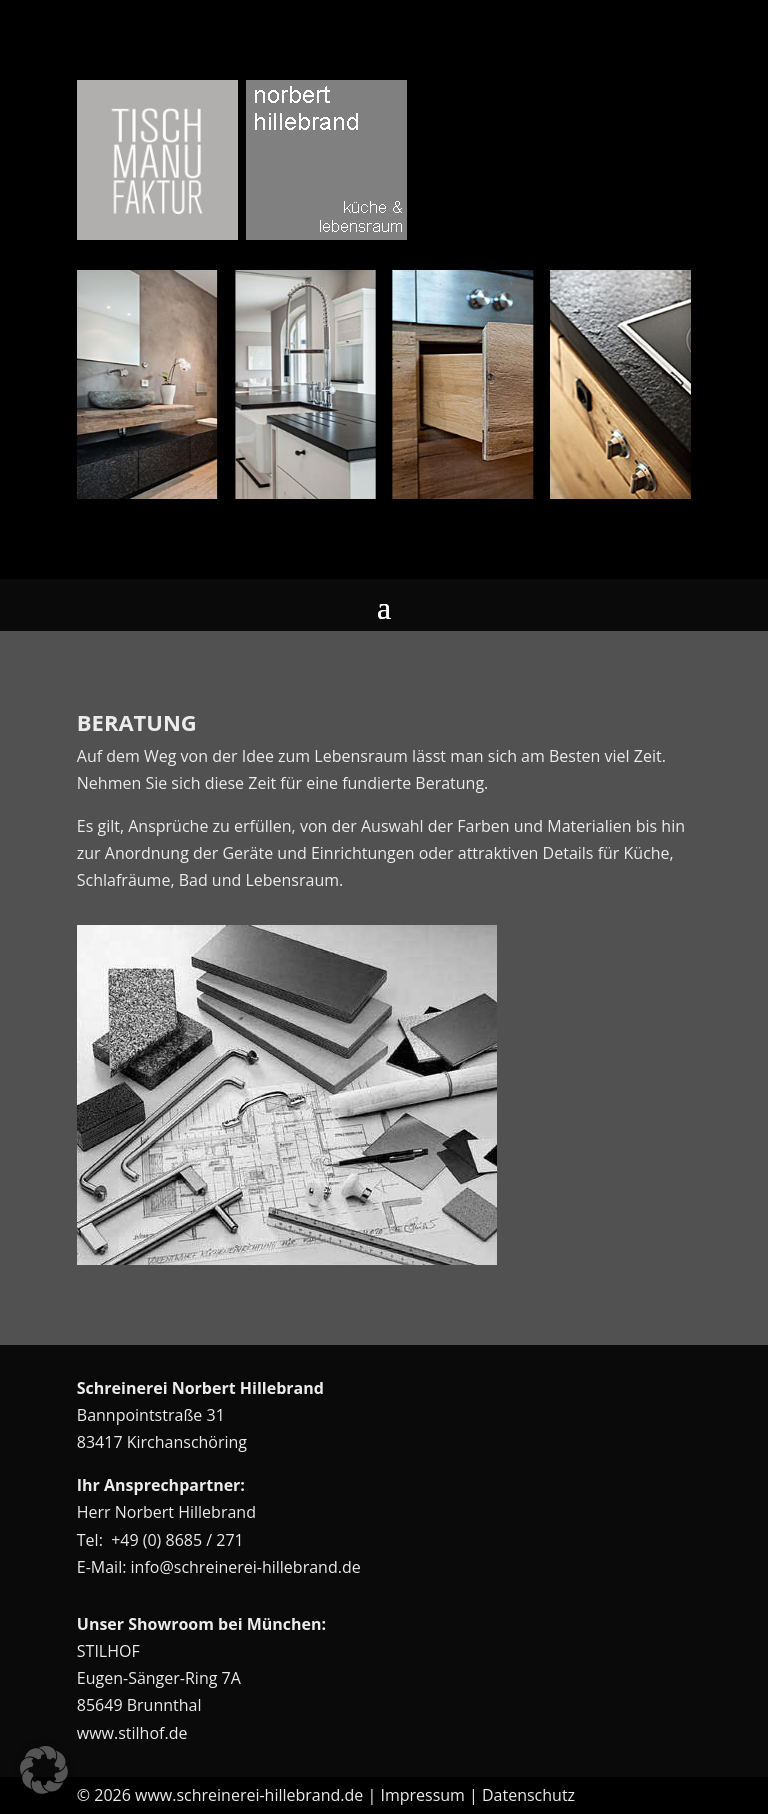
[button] (44, 1770)
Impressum (422, 1795)
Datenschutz (528, 1795)
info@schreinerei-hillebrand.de (246, 1567)
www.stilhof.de (132, 1733)
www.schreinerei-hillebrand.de (249, 1795)
